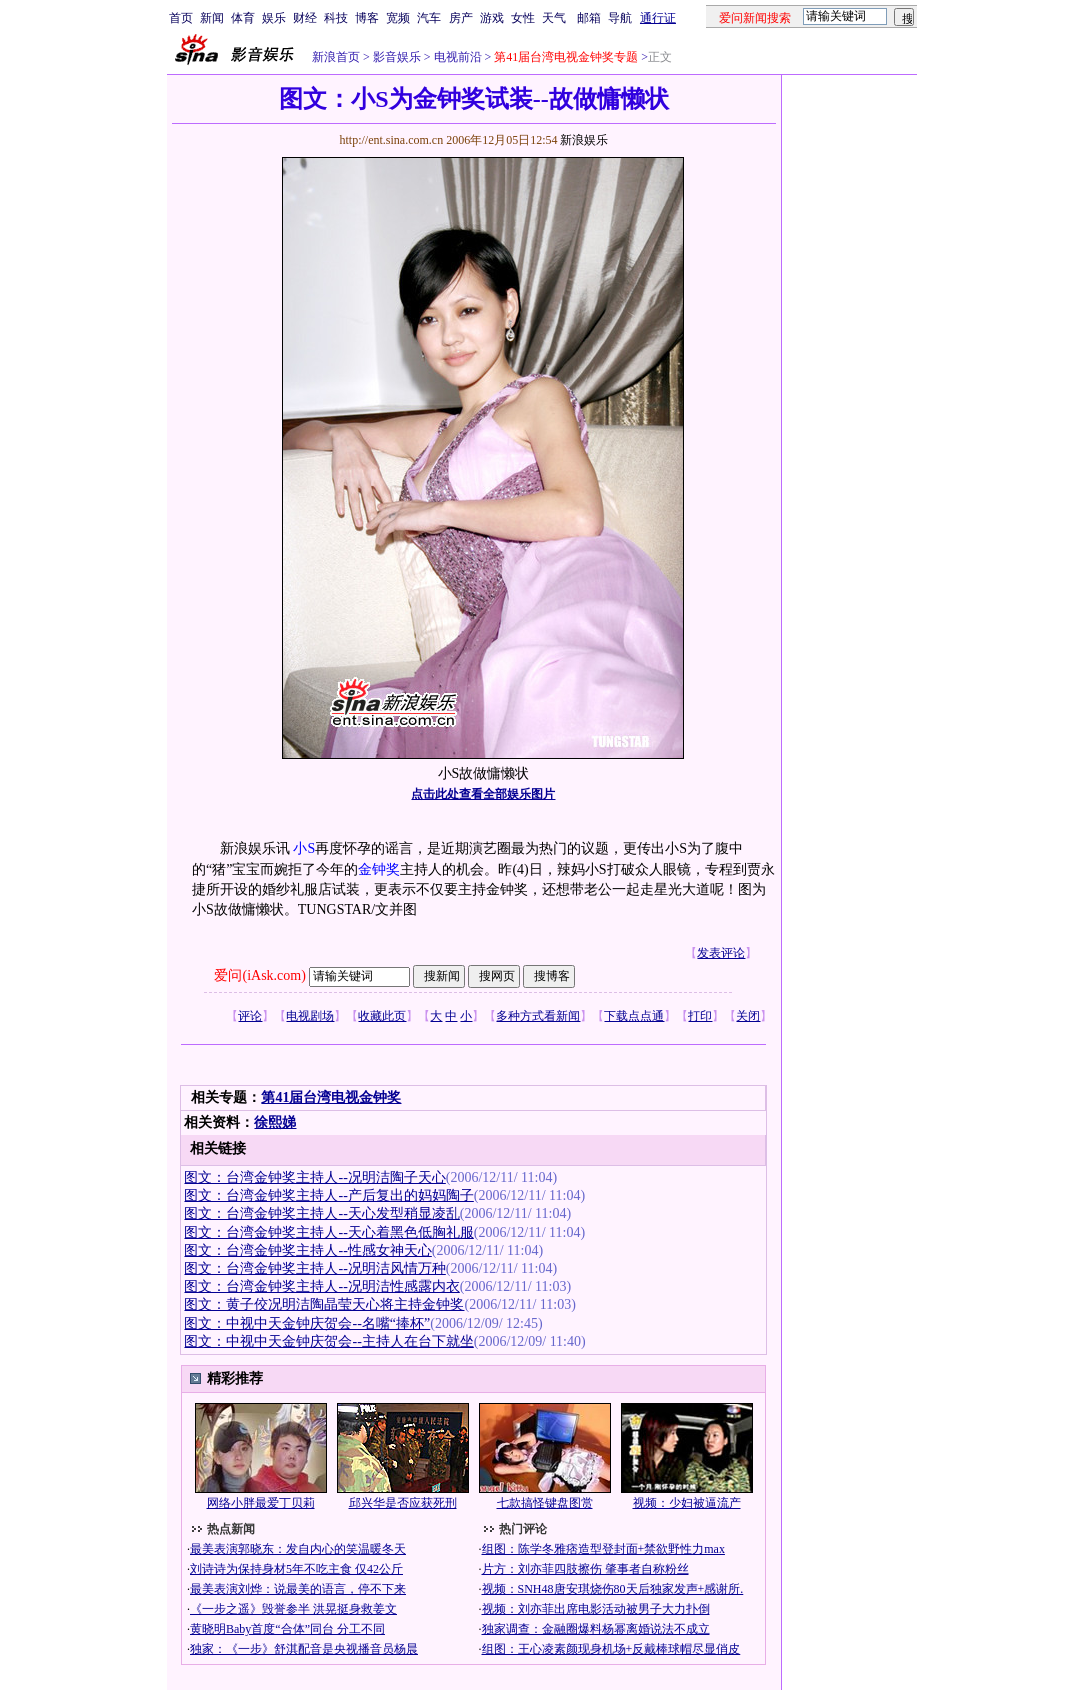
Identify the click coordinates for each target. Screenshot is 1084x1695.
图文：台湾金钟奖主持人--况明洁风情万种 (314, 1268)
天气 (554, 18)
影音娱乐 (397, 57)
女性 (523, 18)
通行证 (658, 18)
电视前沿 (456, 57)
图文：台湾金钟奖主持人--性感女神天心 (307, 1250)
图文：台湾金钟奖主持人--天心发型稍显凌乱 (321, 1213)
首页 (181, 18)
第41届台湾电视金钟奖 (331, 1097)
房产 (461, 18)
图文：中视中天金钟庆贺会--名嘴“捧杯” (307, 1323)
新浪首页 (336, 57)
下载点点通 (634, 1016)
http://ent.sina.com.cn (392, 140)
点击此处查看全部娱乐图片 (483, 794)
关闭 (748, 1016)
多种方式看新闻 (538, 1016)
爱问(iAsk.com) (259, 975)
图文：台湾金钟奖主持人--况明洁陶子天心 (314, 1177)
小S (304, 848)
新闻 (212, 18)
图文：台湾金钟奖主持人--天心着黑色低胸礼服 (328, 1232)
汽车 (429, 18)
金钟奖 (379, 869)
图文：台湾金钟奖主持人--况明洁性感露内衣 (321, 1286)
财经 (305, 18)
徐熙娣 (275, 1122)
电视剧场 (310, 1016)
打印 (700, 1016)
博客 (367, 18)
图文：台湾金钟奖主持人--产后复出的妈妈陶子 (328, 1195)
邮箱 (589, 18)
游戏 (492, 18)
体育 (243, 18)
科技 (336, 18)
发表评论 (721, 953)
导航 (620, 18)
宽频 (398, 18)
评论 (250, 1016)
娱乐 (274, 18)
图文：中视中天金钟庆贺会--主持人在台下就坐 (328, 1341)
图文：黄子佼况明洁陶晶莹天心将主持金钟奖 (324, 1304)
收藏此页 (382, 1016)
